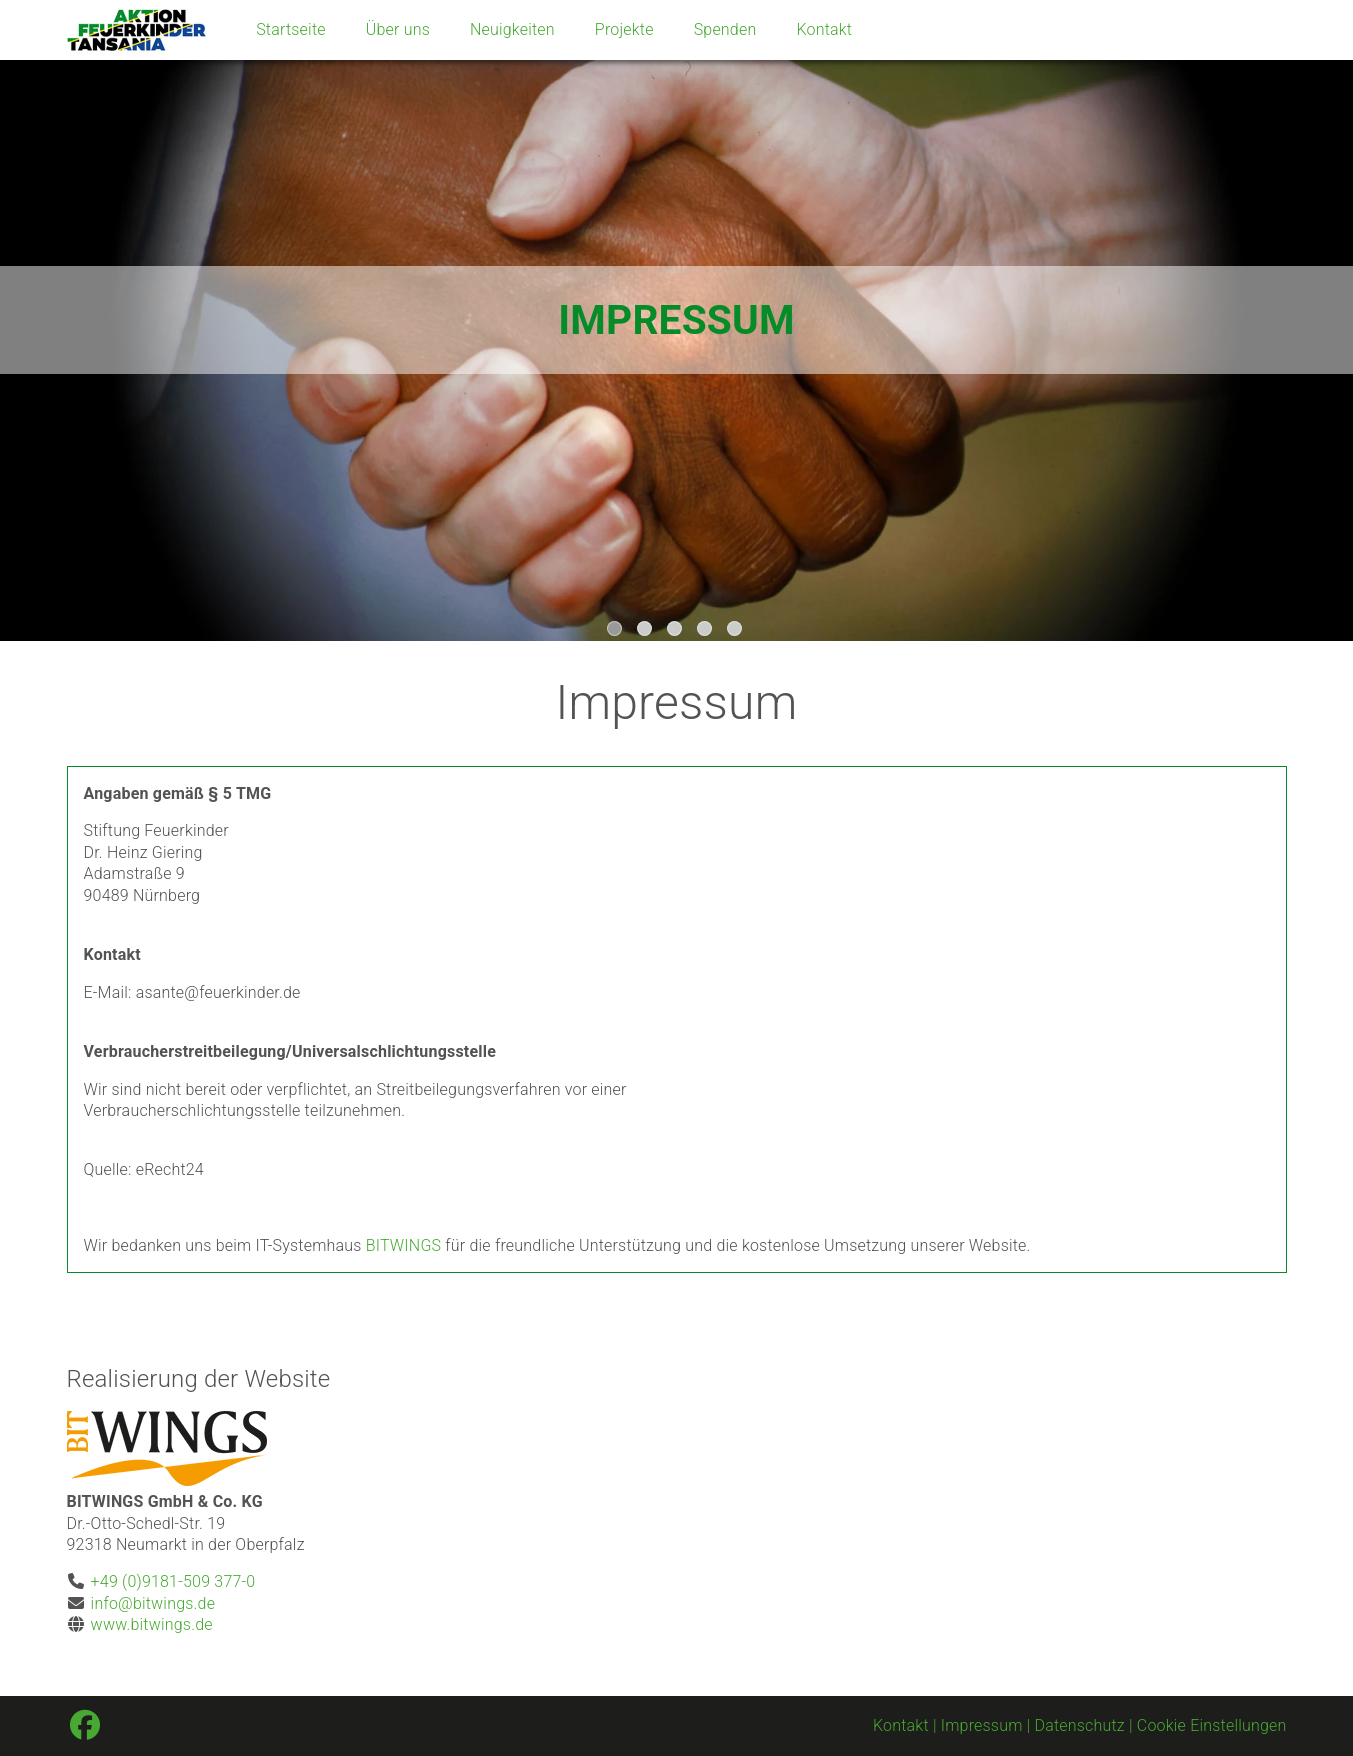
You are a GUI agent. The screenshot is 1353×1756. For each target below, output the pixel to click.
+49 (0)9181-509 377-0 (173, 1581)
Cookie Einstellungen (1212, 1725)
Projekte (624, 29)
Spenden (725, 29)
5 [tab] (737, 631)
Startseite (291, 29)
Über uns (398, 29)
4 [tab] (707, 631)
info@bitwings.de (153, 1603)
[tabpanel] (676, 320)
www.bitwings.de (152, 1624)
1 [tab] (617, 631)
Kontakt (824, 29)
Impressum (982, 1725)
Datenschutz (1080, 1725)
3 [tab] (677, 631)
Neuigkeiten (512, 29)
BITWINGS (404, 1245)
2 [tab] (647, 631)
